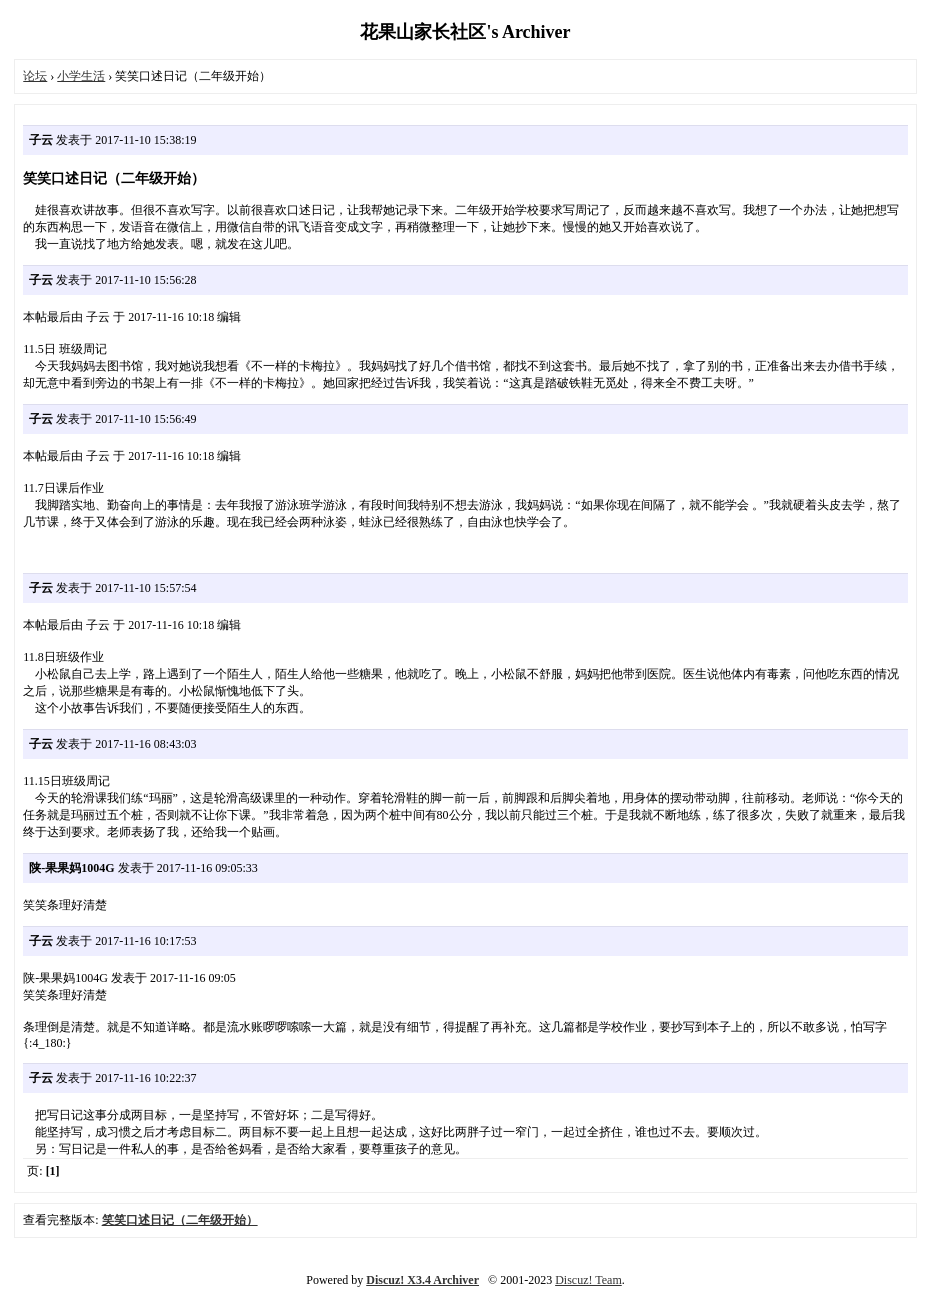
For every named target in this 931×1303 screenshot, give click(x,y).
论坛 (35, 76)
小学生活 (81, 76)
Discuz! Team (588, 1280)
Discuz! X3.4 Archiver (422, 1280)
